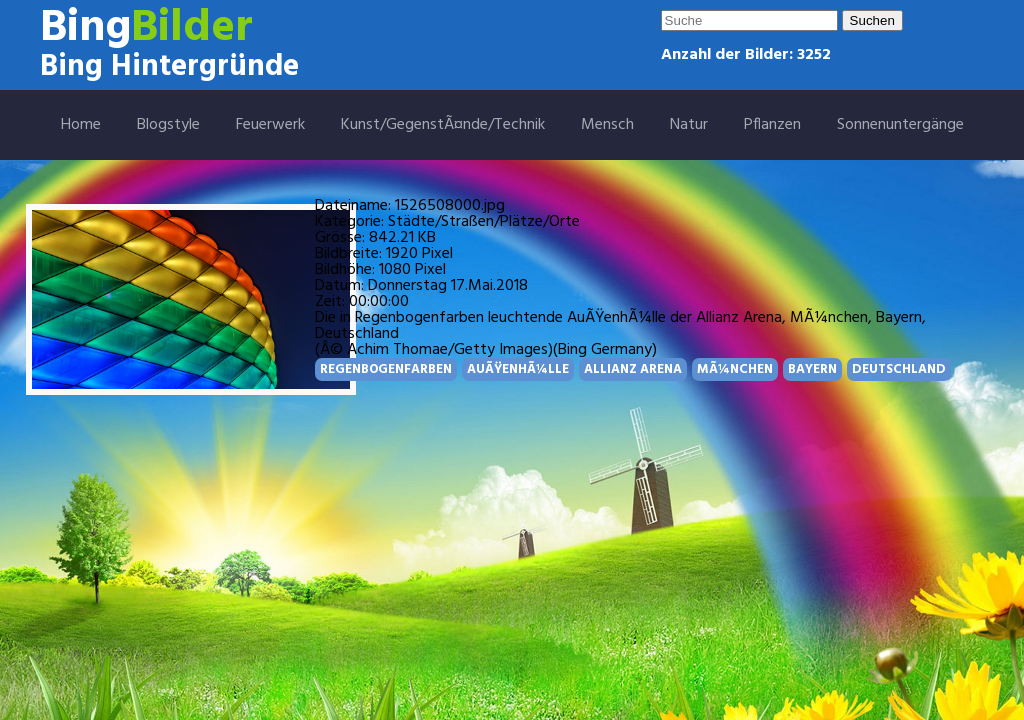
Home (81, 125)
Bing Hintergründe (169, 67)
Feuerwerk (270, 125)
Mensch (607, 125)
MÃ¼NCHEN (735, 369)
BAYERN (812, 369)
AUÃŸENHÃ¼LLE (518, 369)
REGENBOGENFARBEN (386, 369)
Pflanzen (772, 125)
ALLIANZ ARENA (633, 369)
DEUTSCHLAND (899, 369)
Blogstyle (168, 125)
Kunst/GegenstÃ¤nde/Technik (443, 125)
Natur (689, 125)
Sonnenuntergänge (900, 125)
